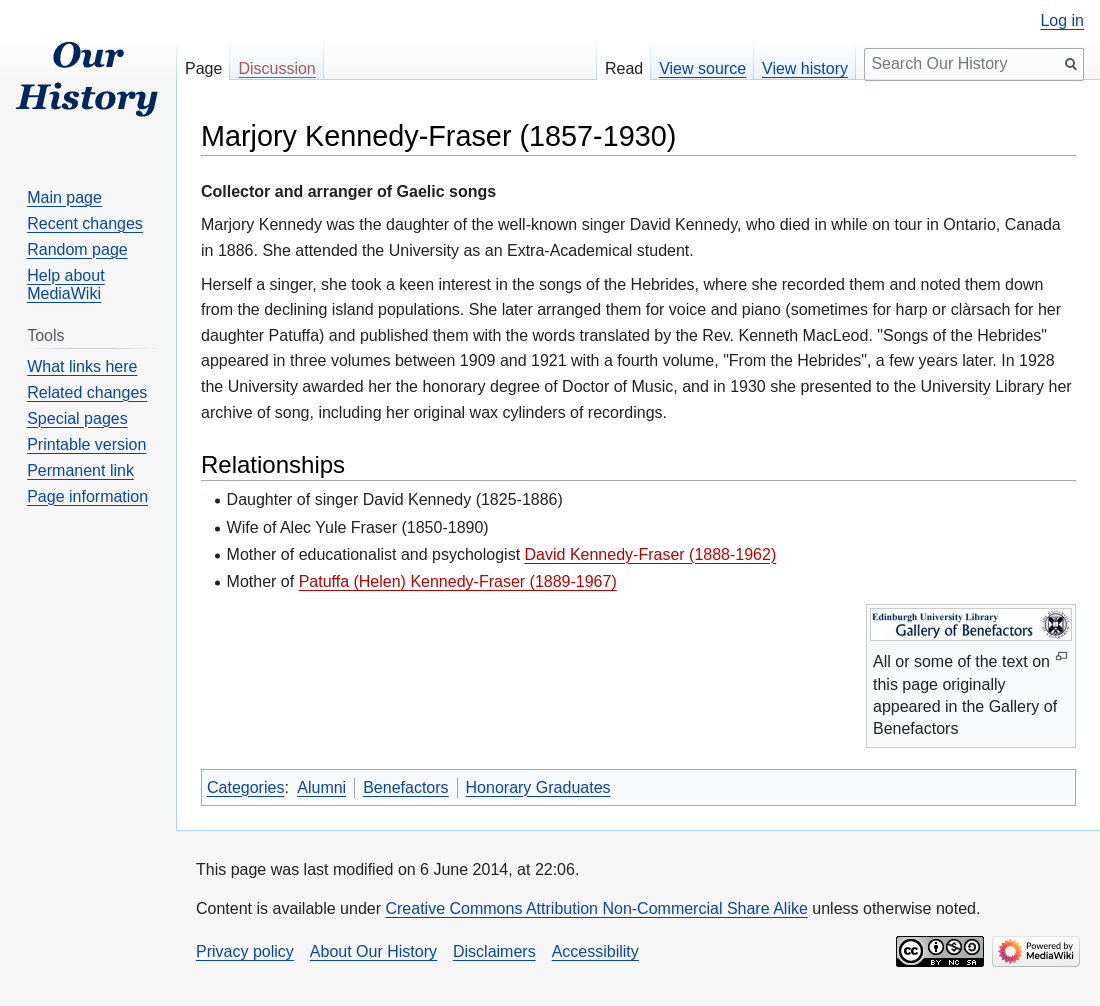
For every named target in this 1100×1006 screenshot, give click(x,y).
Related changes (87, 392)
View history (805, 68)
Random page (77, 249)
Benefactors (405, 787)
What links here (82, 366)
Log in (1062, 21)
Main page (64, 197)
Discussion (276, 68)
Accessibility (595, 951)
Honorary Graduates (538, 787)
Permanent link (80, 470)
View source (702, 68)
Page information (87, 496)
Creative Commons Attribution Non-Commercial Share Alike (596, 908)
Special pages (77, 418)
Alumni (321, 787)
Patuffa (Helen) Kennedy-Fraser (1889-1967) (458, 581)
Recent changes (85, 223)
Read (624, 68)
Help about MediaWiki (65, 284)
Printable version (86, 444)
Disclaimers (494, 951)
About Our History (373, 951)
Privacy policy (245, 951)
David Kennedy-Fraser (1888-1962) (651, 554)
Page (203, 68)
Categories (245, 787)
